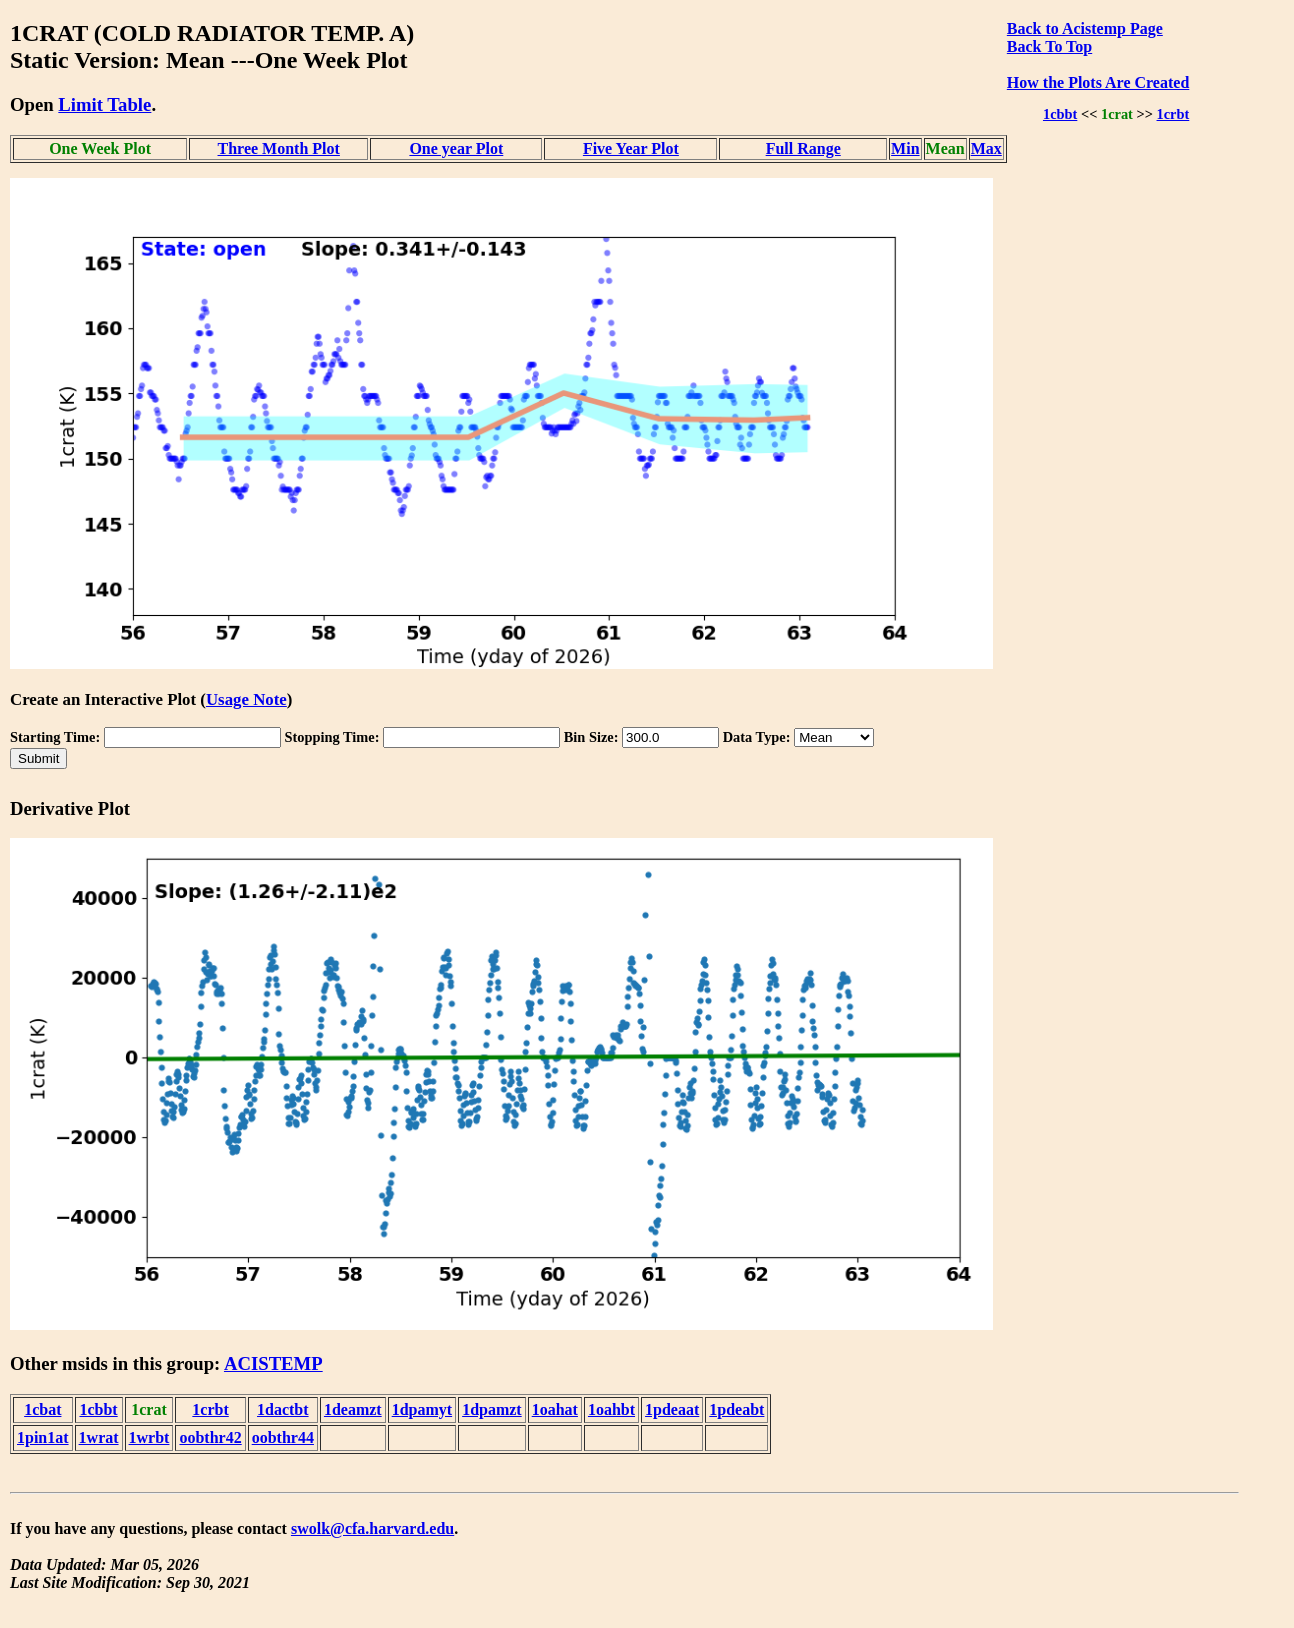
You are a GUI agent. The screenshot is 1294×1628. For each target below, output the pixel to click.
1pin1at (43, 1437)
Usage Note (246, 699)
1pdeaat (672, 1409)
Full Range (803, 148)
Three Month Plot (279, 148)
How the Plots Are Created (1098, 82)
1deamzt (353, 1409)
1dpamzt (492, 1409)
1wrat (99, 1437)
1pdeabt (736, 1409)
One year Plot (456, 148)
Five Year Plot (631, 148)
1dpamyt (422, 1409)
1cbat (42, 1409)
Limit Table (104, 104)
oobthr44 (283, 1437)
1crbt (1173, 114)
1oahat (555, 1409)
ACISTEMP (273, 1363)
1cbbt (1060, 114)
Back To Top (1049, 46)
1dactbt (283, 1409)
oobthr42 (210, 1437)
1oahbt (611, 1409)
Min (905, 148)
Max (986, 148)
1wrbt (149, 1437)
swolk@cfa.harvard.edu (372, 1528)
